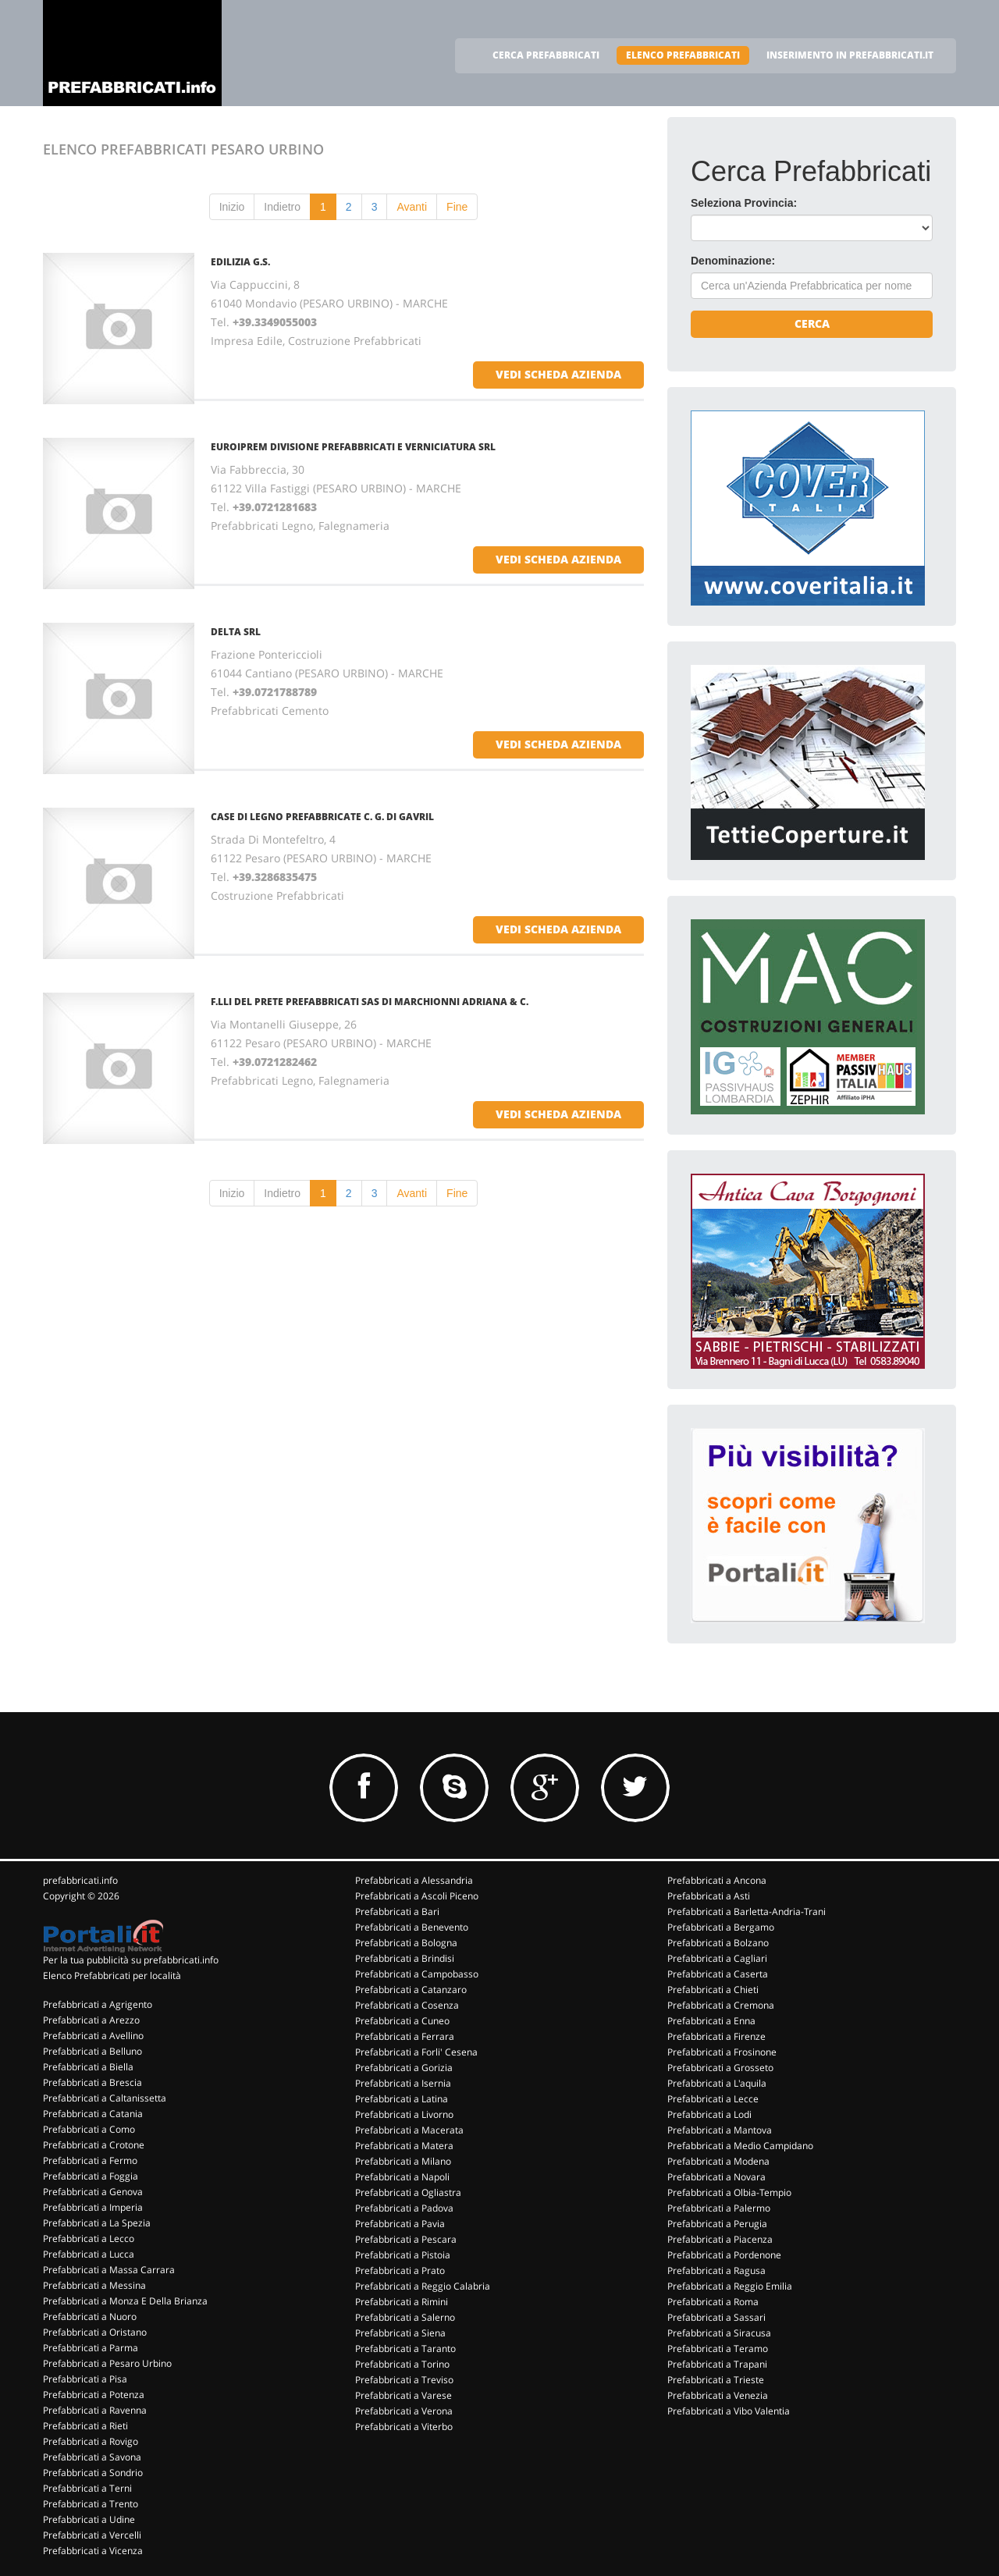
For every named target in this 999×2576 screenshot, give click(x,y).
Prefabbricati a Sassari (716, 2317)
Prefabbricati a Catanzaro (411, 1989)
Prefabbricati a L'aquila (716, 2083)
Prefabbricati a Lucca (88, 2254)
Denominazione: (733, 260)
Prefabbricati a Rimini (401, 2301)
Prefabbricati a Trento (90, 2503)
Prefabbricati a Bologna (406, 1942)
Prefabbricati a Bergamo (720, 1927)
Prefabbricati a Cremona (720, 2005)
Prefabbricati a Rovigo (90, 2441)
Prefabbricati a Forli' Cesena (416, 2052)
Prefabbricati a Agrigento (97, 2004)
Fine (457, 207)
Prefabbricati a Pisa (85, 2379)
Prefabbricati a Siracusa (719, 2333)
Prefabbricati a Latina (401, 2098)
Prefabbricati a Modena (718, 2161)
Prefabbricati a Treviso (404, 2379)
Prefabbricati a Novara (716, 2176)
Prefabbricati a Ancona (716, 1880)
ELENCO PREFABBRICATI (683, 55)
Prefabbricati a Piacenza (720, 2239)
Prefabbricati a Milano (403, 2161)
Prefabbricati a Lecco (88, 2238)
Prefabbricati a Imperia (93, 2207)
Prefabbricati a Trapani (717, 2364)
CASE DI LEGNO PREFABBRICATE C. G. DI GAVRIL (322, 816)
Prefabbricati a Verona (404, 2411)
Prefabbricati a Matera (404, 2145)
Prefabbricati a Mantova (719, 2130)
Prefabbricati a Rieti (85, 2425)
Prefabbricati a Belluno (92, 2051)
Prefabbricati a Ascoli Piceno (416, 1896)
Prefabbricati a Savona (92, 2457)
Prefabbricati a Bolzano (718, 1942)
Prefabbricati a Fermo (90, 2160)
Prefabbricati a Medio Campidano (740, 2145)
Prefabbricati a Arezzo (91, 2020)
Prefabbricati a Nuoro (90, 2316)
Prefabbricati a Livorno (404, 2114)
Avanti (411, 207)
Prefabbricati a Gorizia (404, 2067)
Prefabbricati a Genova (93, 2191)
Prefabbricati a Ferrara (404, 2036)
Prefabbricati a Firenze (716, 2036)
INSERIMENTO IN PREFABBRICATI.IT (849, 55)
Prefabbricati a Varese (403, 2395)
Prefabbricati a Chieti (713, 1989)
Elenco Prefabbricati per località (112, 1975)
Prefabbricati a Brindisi (404, 1958)
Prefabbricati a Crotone (93, 2144)
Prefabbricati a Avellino (93, 2035)
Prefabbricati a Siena (400, 2333)
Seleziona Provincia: (744, 203)
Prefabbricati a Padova (404, 2208)
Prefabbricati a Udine (89, 2519)
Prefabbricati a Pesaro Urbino (107, 2363)
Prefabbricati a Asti (708, 1896)
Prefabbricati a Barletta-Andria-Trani (746, 1911)
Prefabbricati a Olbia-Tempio (729, 2192)
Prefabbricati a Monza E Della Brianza (125, 2301)
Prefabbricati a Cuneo (402, 2020)
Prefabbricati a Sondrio (93, 2472)
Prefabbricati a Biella (88, 2066)
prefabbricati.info (80, 1880)
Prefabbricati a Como (89, 2129)
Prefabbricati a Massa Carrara (109, 2269)
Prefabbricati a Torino (402, 2364)
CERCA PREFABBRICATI (545, 55)
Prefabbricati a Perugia (717, 2223)
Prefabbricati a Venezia (717, 2395)
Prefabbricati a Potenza (93, 2394)
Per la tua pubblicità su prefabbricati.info (131, 1960)
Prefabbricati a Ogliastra (408, 2192)
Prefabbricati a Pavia (400, 2223)
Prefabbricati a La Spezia (97, 2223)
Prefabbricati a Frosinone (722, 2052)
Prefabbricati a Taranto (405, 2348)
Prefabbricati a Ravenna (95, 2410)
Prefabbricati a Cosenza (407, 2005)
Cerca (812, 323)
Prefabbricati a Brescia (92, 2082)
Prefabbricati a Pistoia (402, 2255)
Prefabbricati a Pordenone (724, 2255)
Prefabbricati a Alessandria (414, 1880)
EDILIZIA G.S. (240, 261)
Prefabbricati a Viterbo (404, 2426)
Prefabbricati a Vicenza (93, 2550)
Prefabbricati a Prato (400, 2270)
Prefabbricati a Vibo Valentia (728, 2411)
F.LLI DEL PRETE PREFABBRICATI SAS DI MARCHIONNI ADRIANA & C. (369, 1001)
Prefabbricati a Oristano (95, 2332)
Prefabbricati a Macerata (409, 2130)
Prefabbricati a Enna (711, 2020)
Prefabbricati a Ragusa (716, 2270)
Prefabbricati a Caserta (717, 1974)
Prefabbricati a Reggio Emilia (729, 2286)
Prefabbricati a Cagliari (717, 1958)
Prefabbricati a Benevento (411, 1927)
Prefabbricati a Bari (397, 1911)
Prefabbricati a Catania (93, 2113)
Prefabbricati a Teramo (717, 2348)
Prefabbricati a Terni (87, 2488)
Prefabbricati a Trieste (715, 2379)
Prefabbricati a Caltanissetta (104, 2098)
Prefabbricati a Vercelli (92, 2535)
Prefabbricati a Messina (94, 2285)
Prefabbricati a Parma (90, 2347)
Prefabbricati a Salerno (405, 2317)
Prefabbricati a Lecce (713, 2098)
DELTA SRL (236, 631)
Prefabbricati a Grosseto (720, 2067)
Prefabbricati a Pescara (406, 2239)
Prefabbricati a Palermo (718, 2208)
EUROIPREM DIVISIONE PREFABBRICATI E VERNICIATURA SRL (353, 446)
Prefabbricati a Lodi (709, 2114)
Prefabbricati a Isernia (403, 2083)
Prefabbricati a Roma (713, 2301)
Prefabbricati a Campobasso (416, 1974)
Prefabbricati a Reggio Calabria (422, 2286)
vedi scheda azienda (558, 374)
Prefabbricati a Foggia (90, 2176)
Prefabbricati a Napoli (402, 2176)
